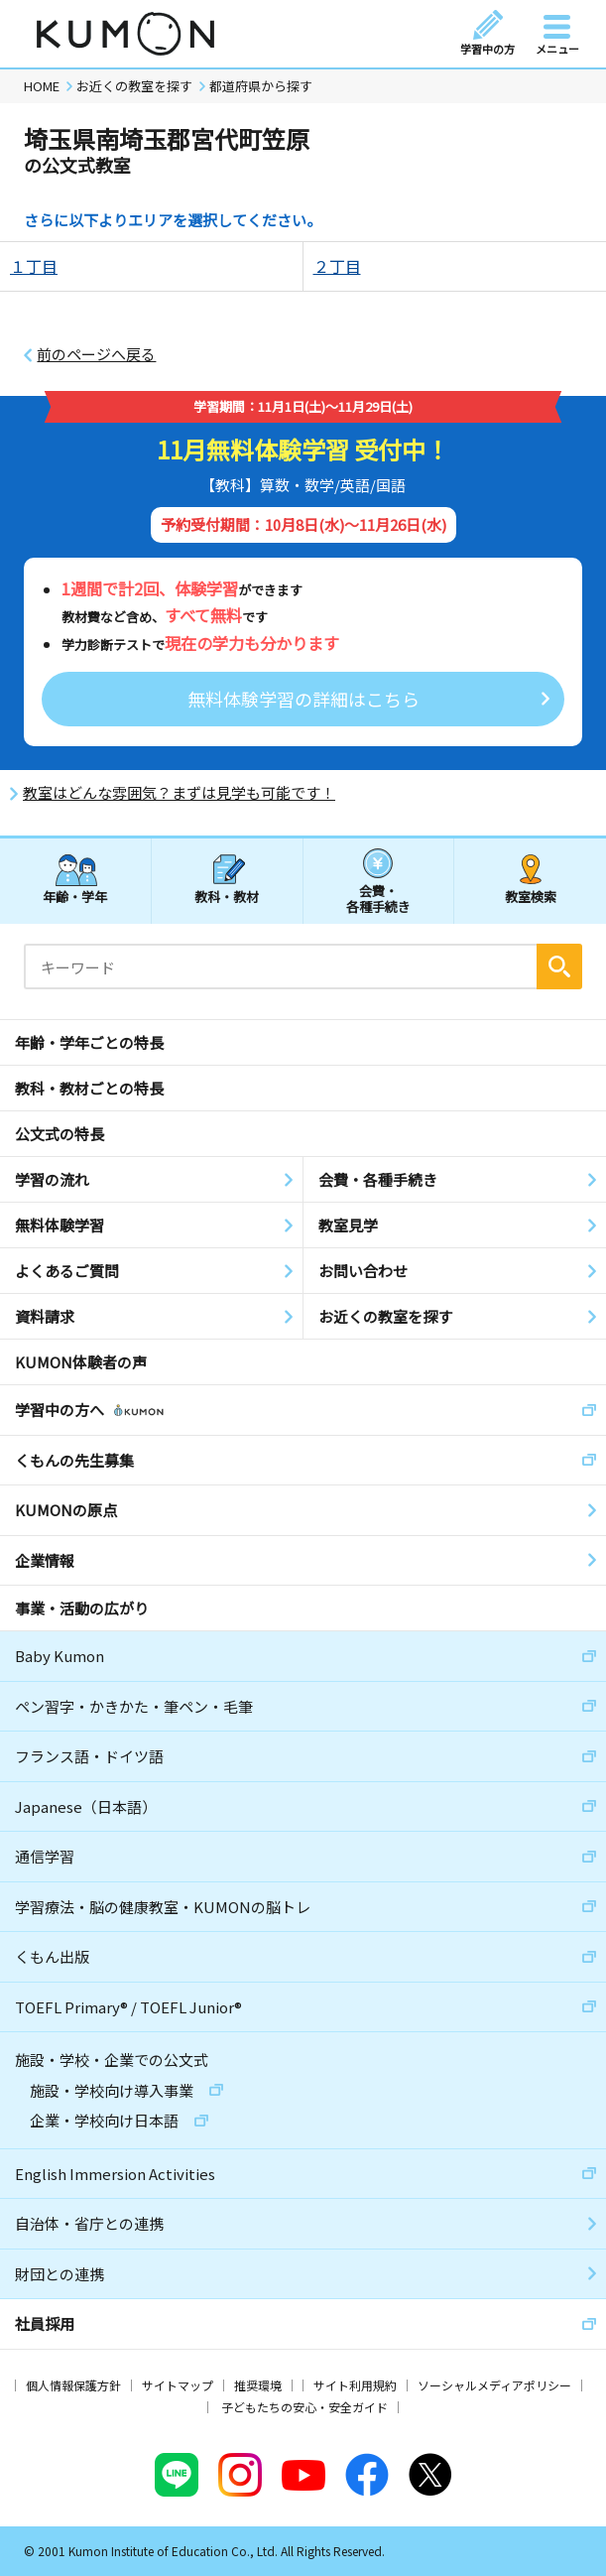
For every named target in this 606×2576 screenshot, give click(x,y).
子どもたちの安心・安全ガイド (304, 2406)
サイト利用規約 (355, 2385)
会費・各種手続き (378, 897)
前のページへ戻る (96, 354)
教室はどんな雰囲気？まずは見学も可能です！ (179, 793)
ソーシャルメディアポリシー (494, 2385)
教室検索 (530, 896)
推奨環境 (258, 2385)
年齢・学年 (75, 896)
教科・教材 (226, 896)
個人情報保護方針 (73, 2385)
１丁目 (34, 266)
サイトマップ (177, 2385)
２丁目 (337, 266)
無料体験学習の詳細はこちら (303, 698)
